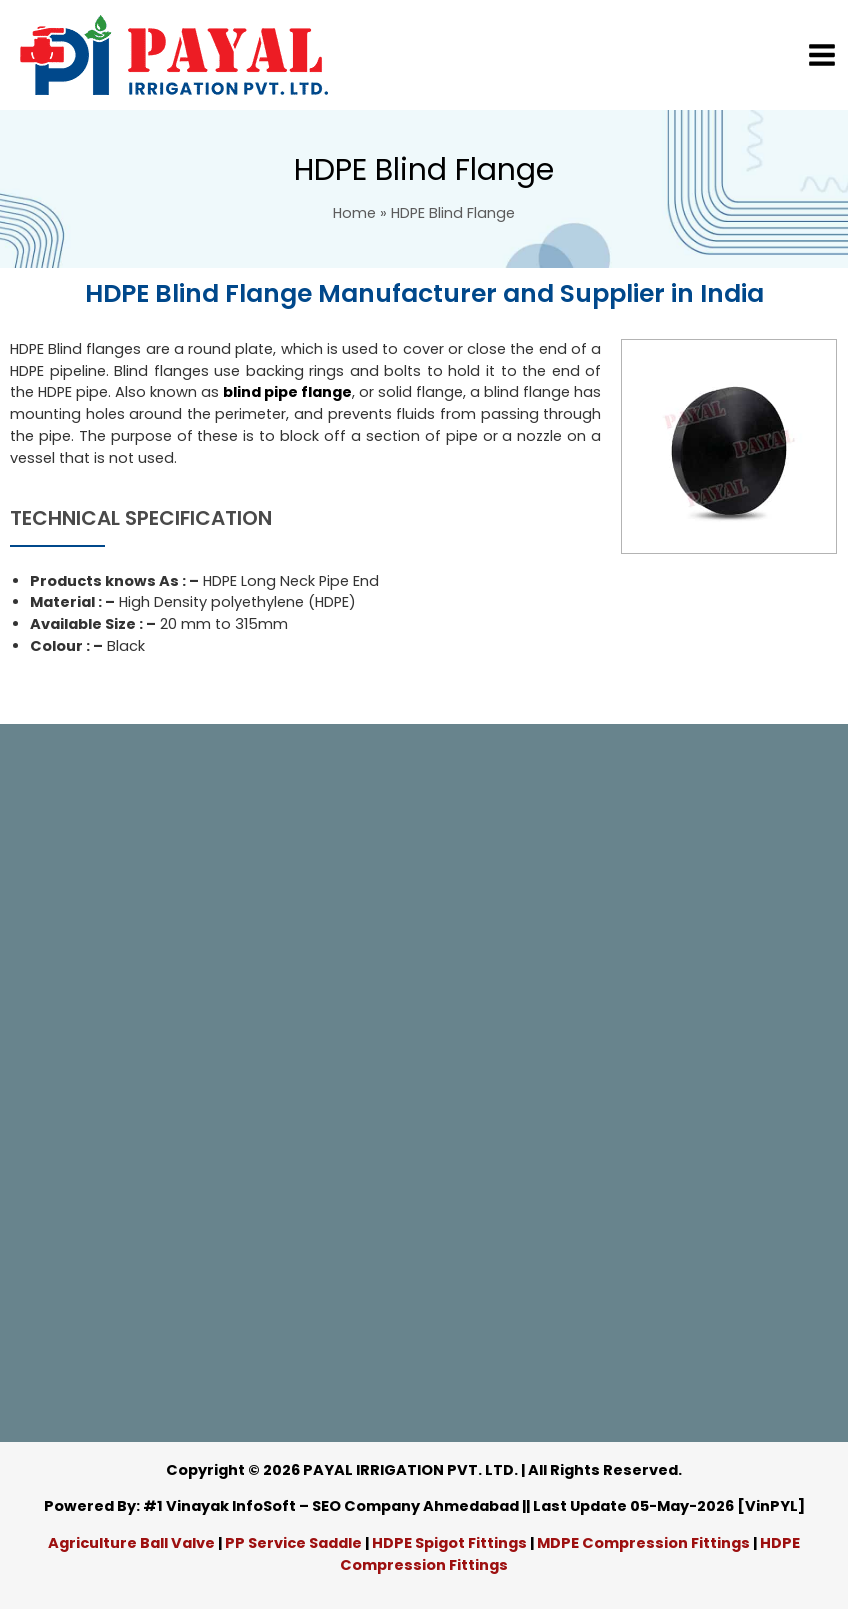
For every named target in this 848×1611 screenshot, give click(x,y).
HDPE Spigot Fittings (449, 1543)
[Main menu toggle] (822, 55)
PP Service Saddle (293, 1543)
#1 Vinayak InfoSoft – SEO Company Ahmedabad (331, 1506)
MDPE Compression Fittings (643, 1543)
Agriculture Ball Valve (133, 1543)
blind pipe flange (287, 392)
